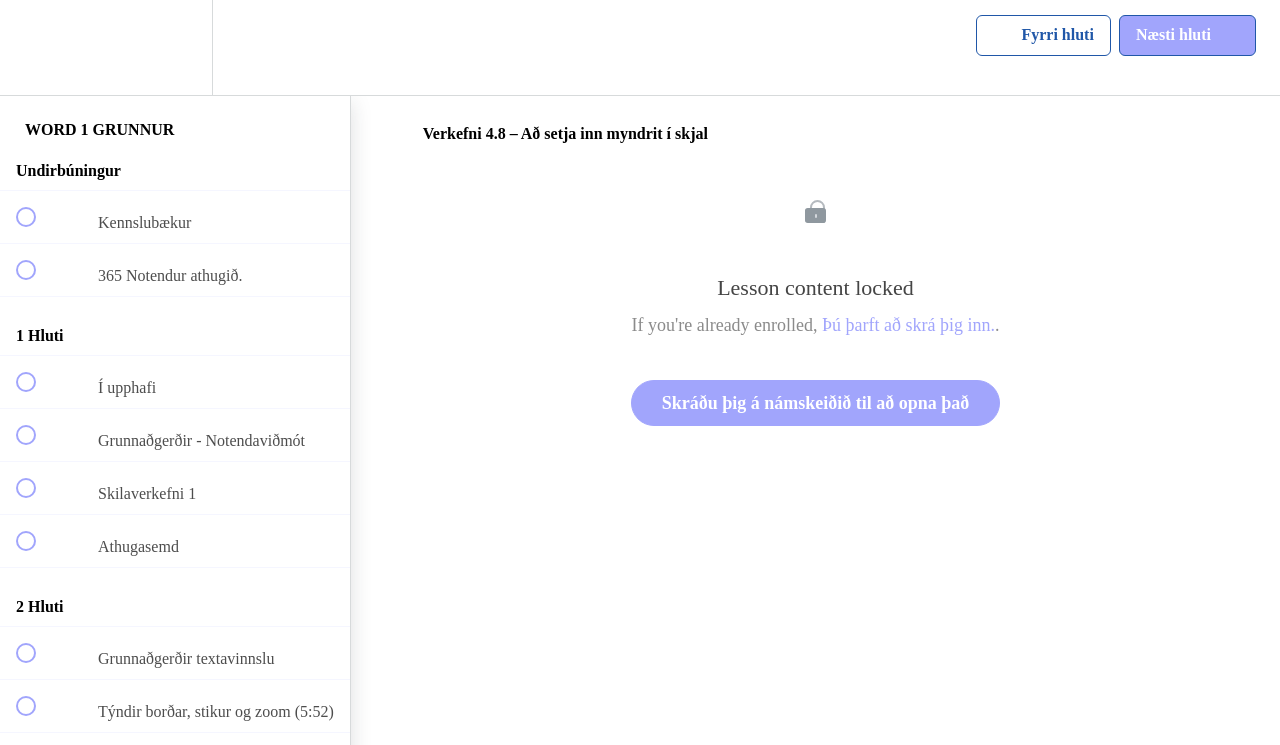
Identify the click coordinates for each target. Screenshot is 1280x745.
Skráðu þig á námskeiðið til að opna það (816, 403)
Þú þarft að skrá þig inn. (908, 325)
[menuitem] (175, 47)
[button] (37, 47)
